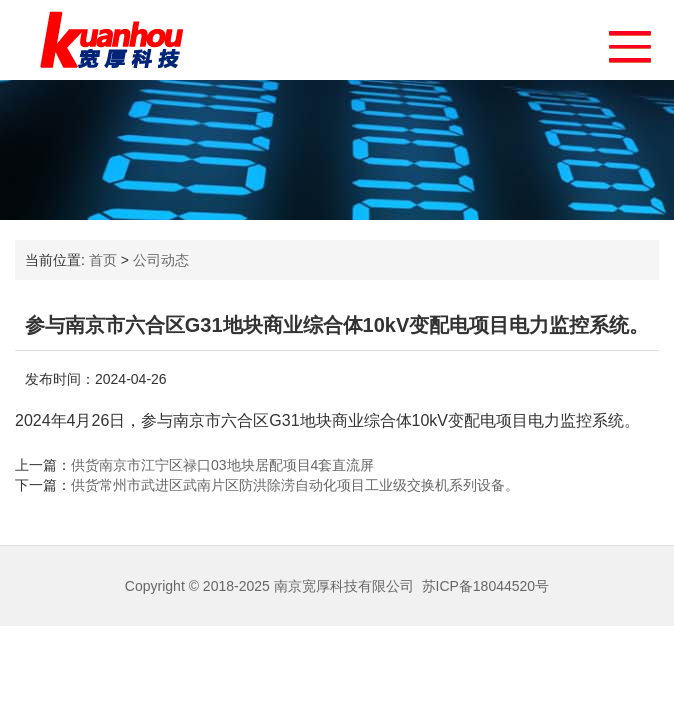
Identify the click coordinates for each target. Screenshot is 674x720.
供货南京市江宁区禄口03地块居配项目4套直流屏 (222, 465)
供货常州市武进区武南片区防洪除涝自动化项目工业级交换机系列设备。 (295, 485)
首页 (103, 260)
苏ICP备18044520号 (486, 586)
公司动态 (161, 260)
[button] (620, 41)
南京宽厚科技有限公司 (344, 586)
